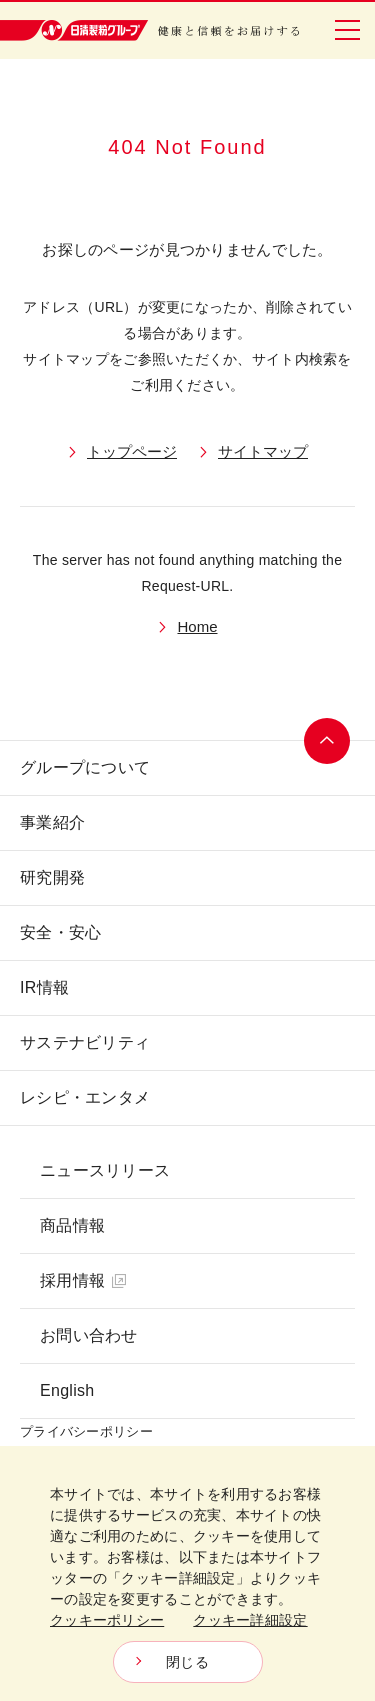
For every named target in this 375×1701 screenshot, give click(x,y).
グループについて (85, 767)
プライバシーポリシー (86, 1431)
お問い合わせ (89, 1335)
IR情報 (44, 987)
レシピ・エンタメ (85, 1097)
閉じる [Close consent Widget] (187, 1662)
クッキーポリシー (107, 1620)
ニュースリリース (105, 1170)
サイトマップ (263, 451)
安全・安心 (60, 932)
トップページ (132, 451)
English (67, 1390)
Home (197, 626)
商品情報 (72, 1225)
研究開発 (52, 877)
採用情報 (83, 1280)
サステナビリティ (85, 1042)
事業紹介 (52, 822)
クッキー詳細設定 (250, 1620)
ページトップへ (327, 741)
